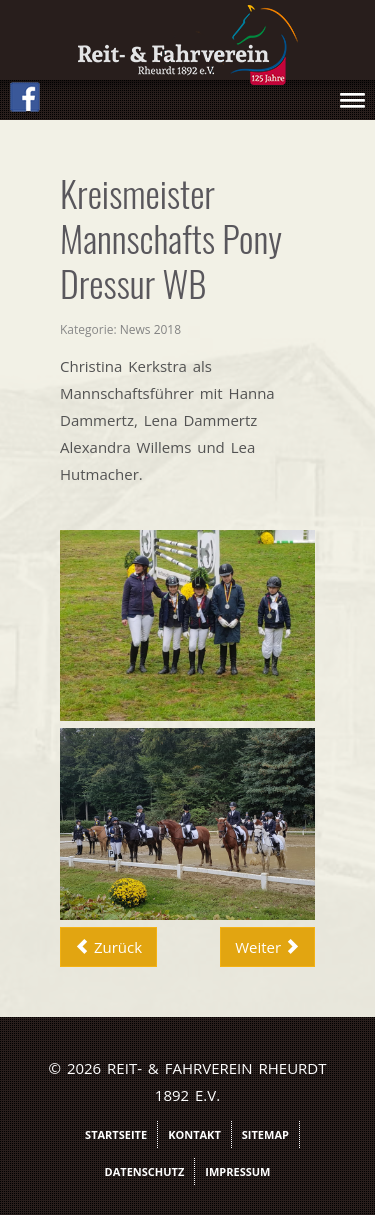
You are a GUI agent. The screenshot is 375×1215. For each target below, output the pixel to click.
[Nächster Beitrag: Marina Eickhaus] (267, 947)
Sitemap (265, 1134)
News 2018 (150, 329)
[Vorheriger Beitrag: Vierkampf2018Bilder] (108, 947)
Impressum (237, 1171)
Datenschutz (145, 1171)
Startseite (116, 1134)
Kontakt (194, 1134)
